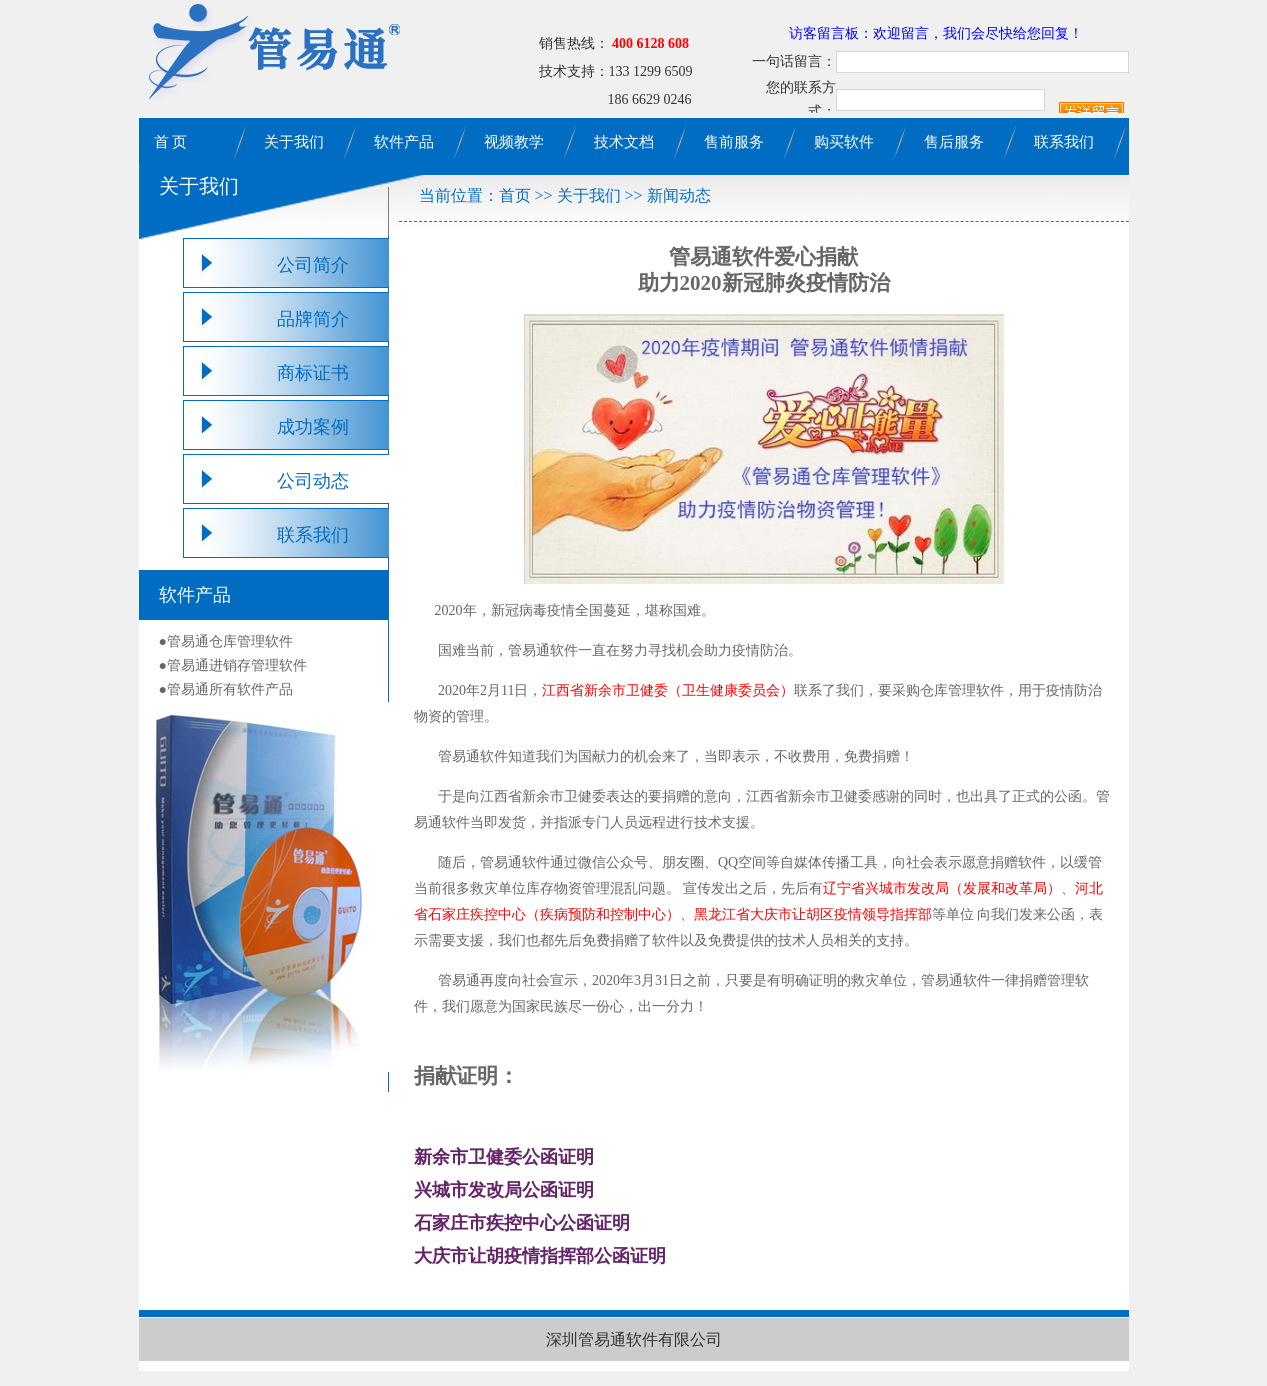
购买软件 (844, 142)
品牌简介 (313, 319)
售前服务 (734, 142)
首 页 (171, 142)
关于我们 (294, 142)
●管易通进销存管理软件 (233, 665)
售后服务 (954, 142)
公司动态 (313, 481)
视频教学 (514, 142)
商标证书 (313, 373)
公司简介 (313, 265)
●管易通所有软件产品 (226, 689)
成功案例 (313, 427)
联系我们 (1064, 142)
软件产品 (404, 142)
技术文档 (624, 142)
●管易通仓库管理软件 (226, 641)
